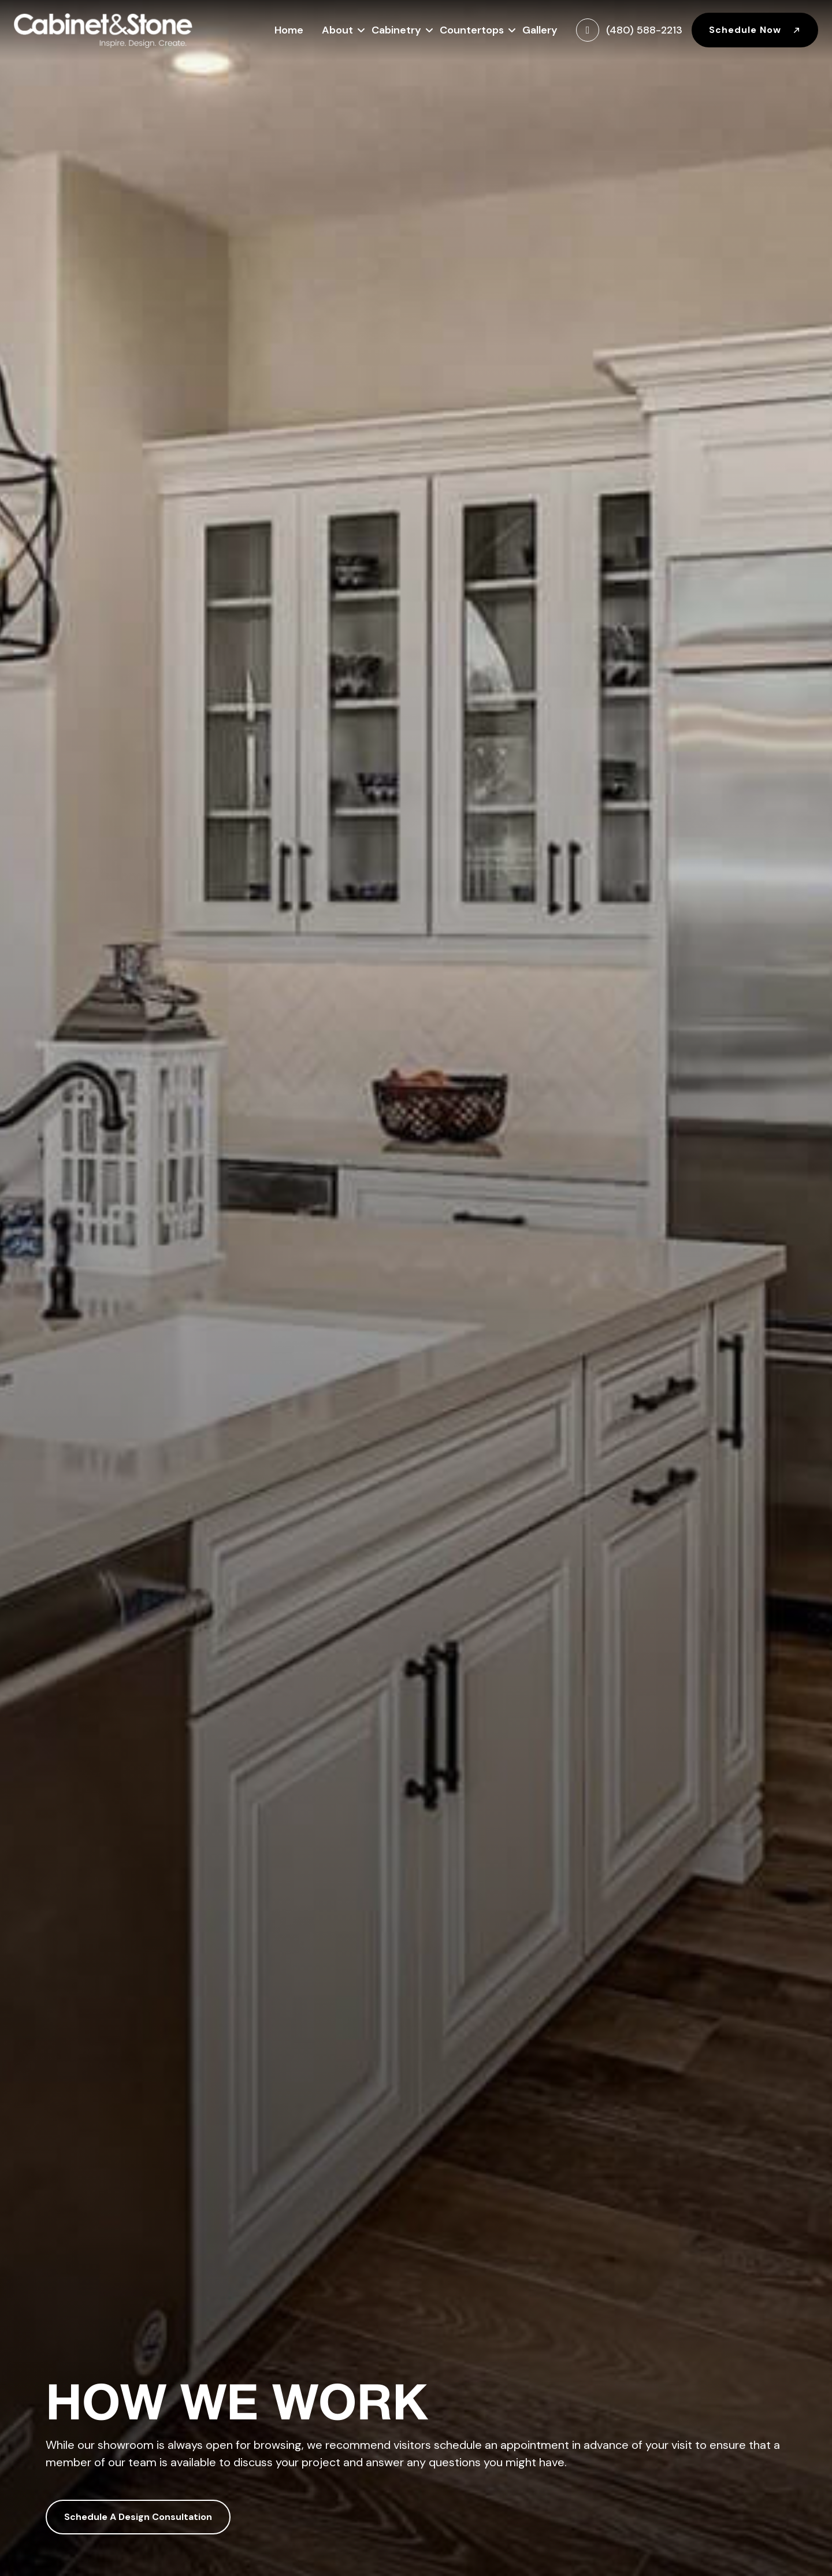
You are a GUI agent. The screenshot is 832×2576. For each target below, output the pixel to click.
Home (288, 30)
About (337, 28)
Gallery (540, 30)
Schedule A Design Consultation (138, 2517)
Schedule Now (755, 30)
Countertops (472, 28)
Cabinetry (396, 28)
